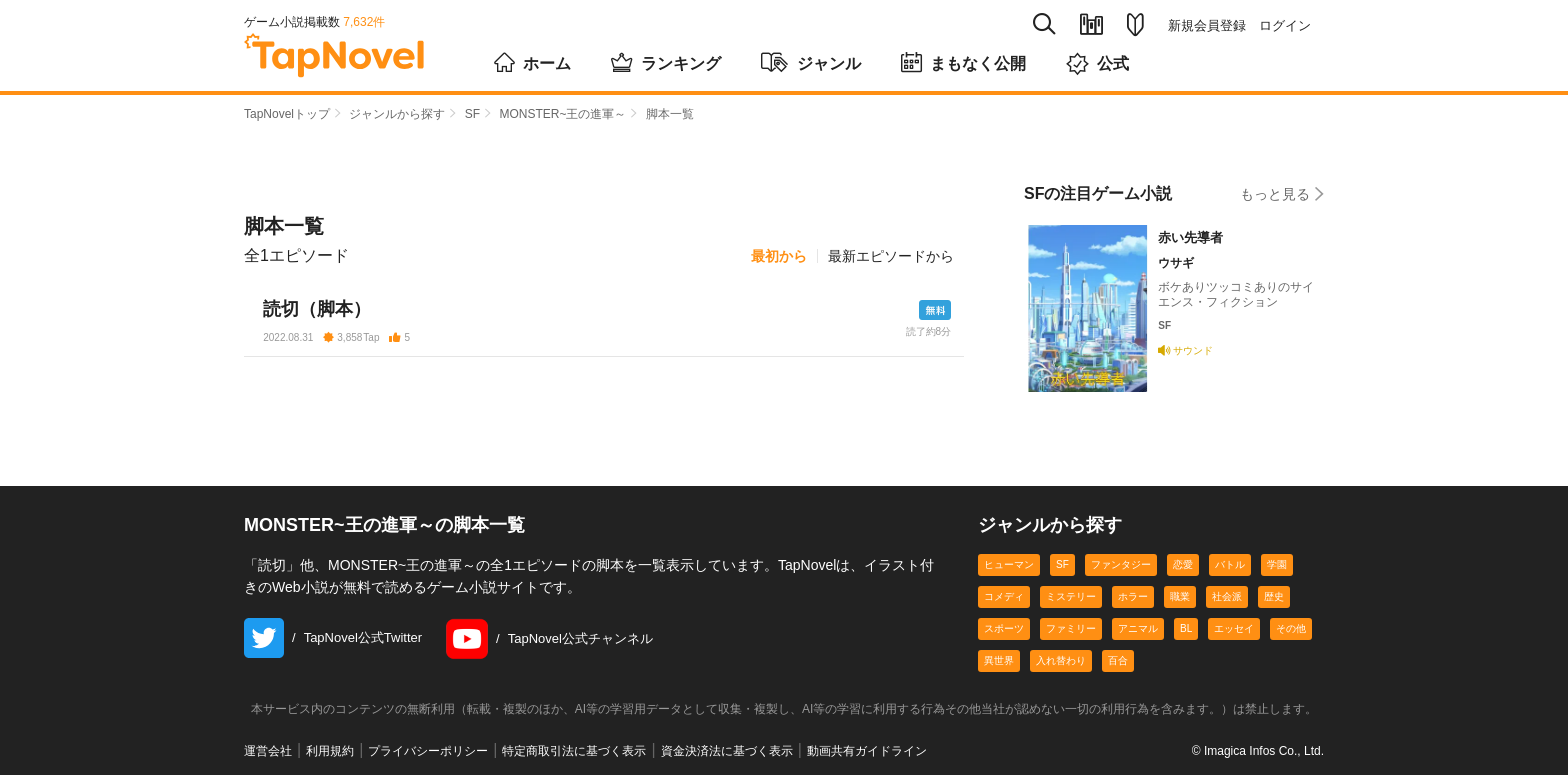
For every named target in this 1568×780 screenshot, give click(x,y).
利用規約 (330, 757)
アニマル (1138, 633)
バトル (1230, 569)
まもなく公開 (963, 62)
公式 (1097, 63)
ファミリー (1071, 633)
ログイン (1285, 25)
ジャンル (811, 62)
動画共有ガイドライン (867, 757)
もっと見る (1282, 193)
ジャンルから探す (397, 114)
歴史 (1274, 601)
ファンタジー (1121, 569)
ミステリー (1071, 601)
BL (1186, 633)
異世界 (999, 665)
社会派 (1227, 601)
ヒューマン (1009, 569)
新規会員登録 (1207, 25)
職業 (1180, 601)
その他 (1291, 633)
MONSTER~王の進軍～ (562, 114)
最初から (779, 256)
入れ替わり (1061, 665)
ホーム (532, 62)
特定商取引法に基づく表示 (574, 757)
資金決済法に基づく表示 (727, 757)
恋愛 (1183, 569)
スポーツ (1004, 633)
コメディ (1004, 601)
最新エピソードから (891, 256)
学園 (1277, 569)
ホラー (1133, 601)
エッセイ (1234, 633)
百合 (1118, 665)
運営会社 (268, 757)
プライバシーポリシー (428, 757)
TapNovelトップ (287, 114)
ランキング (666, 62)
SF (472, 114)
